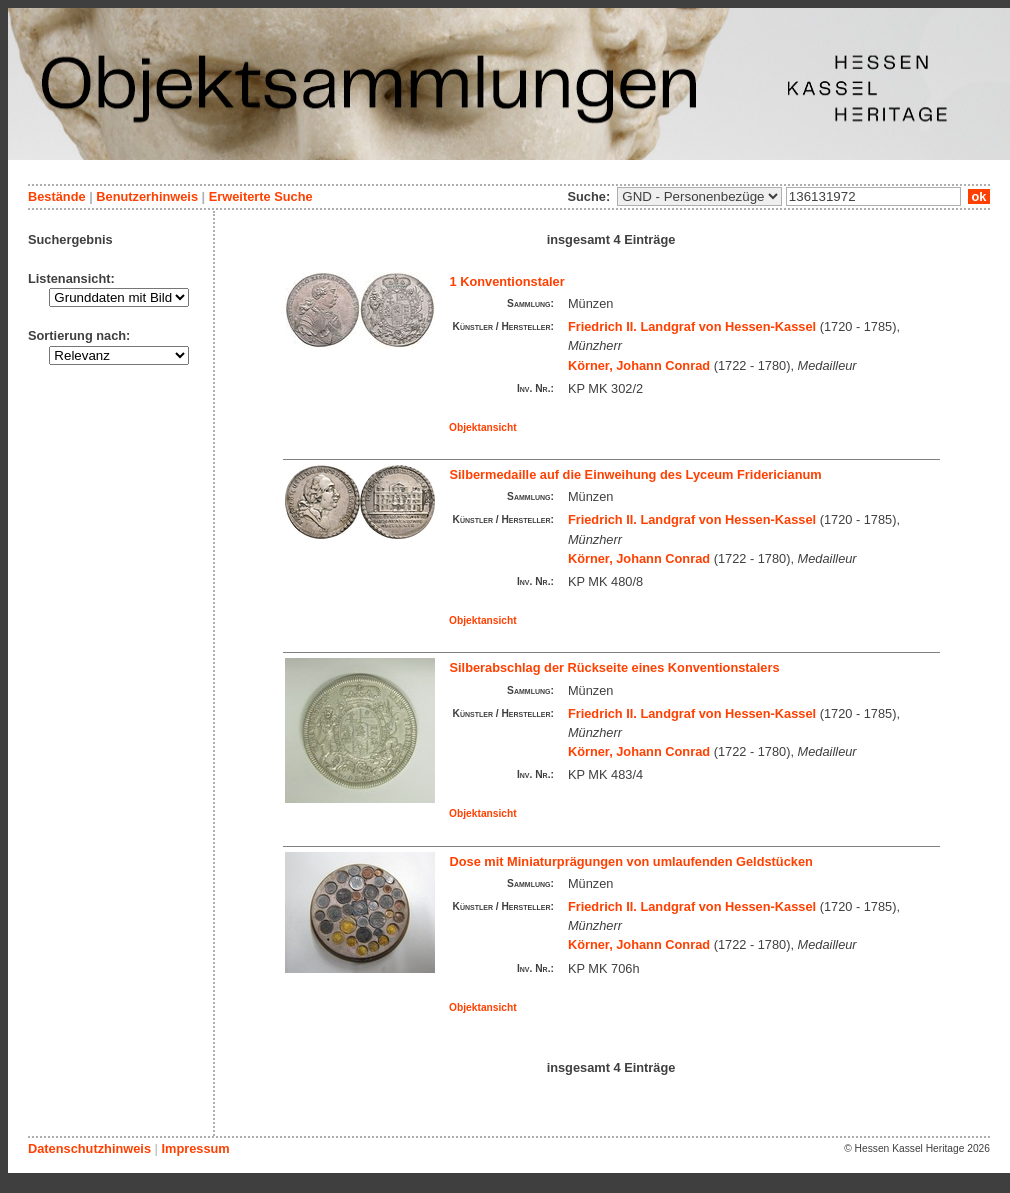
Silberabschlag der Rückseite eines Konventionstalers (615, 667)
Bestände (57, 196)
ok (979, 196)
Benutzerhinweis (147, 196)
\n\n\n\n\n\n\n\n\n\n (699, 196)
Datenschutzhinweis (89, 1148)
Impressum (195, 1148)
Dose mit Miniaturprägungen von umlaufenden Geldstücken (631, 861)
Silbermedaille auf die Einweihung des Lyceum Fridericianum (636, 474)
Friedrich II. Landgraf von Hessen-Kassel (692, 326)
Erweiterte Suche (261, 196)
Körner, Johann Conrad (639, 365)
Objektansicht (483, 427)
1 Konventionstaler (507, 281)
